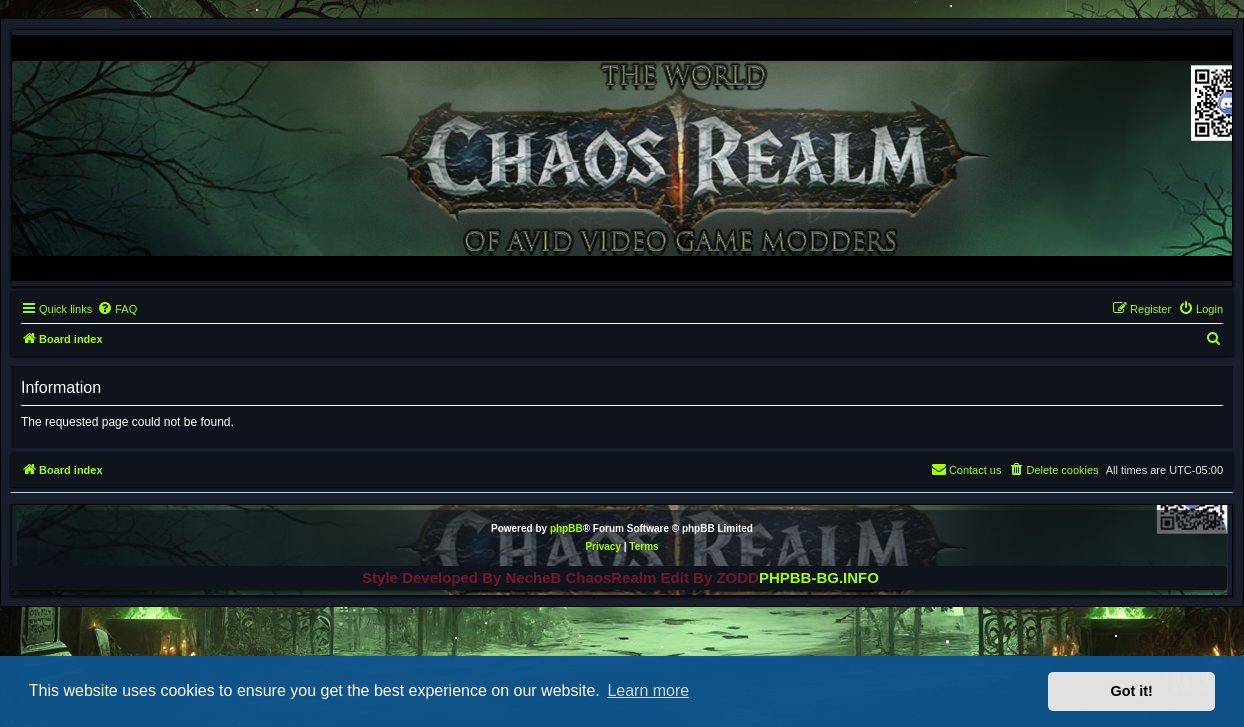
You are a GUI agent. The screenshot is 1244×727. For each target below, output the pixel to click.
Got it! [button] (1132, 691)
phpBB (566, 528)
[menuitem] (117, 309)
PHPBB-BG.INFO (819, 577)
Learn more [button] (648, 690)
